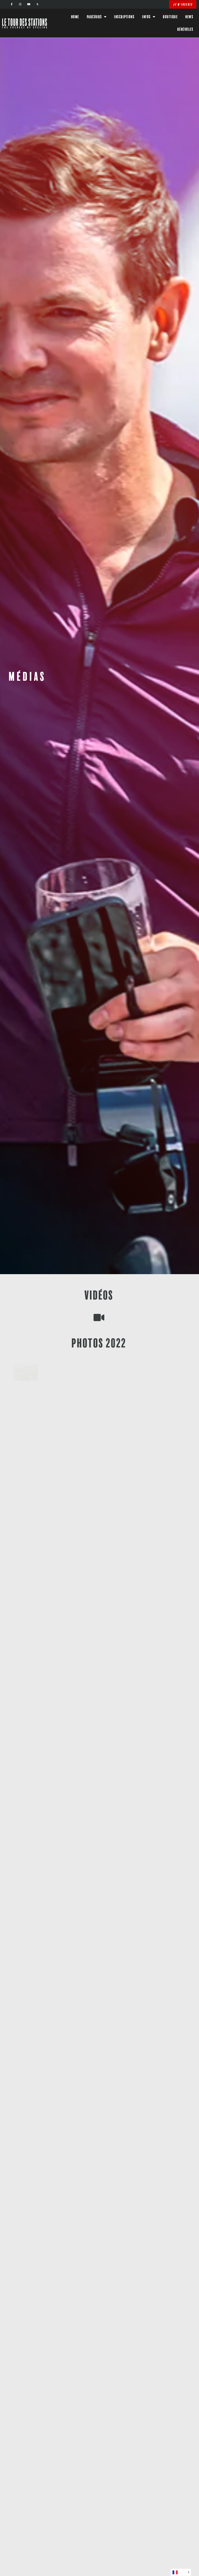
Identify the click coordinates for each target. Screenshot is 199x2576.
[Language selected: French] (180, 2572)
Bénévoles (185, 29)
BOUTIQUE (170, 16)
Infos (148, 17)
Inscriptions (124, 16)
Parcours (97, 17)
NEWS (189, 16)
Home (75, 16)
